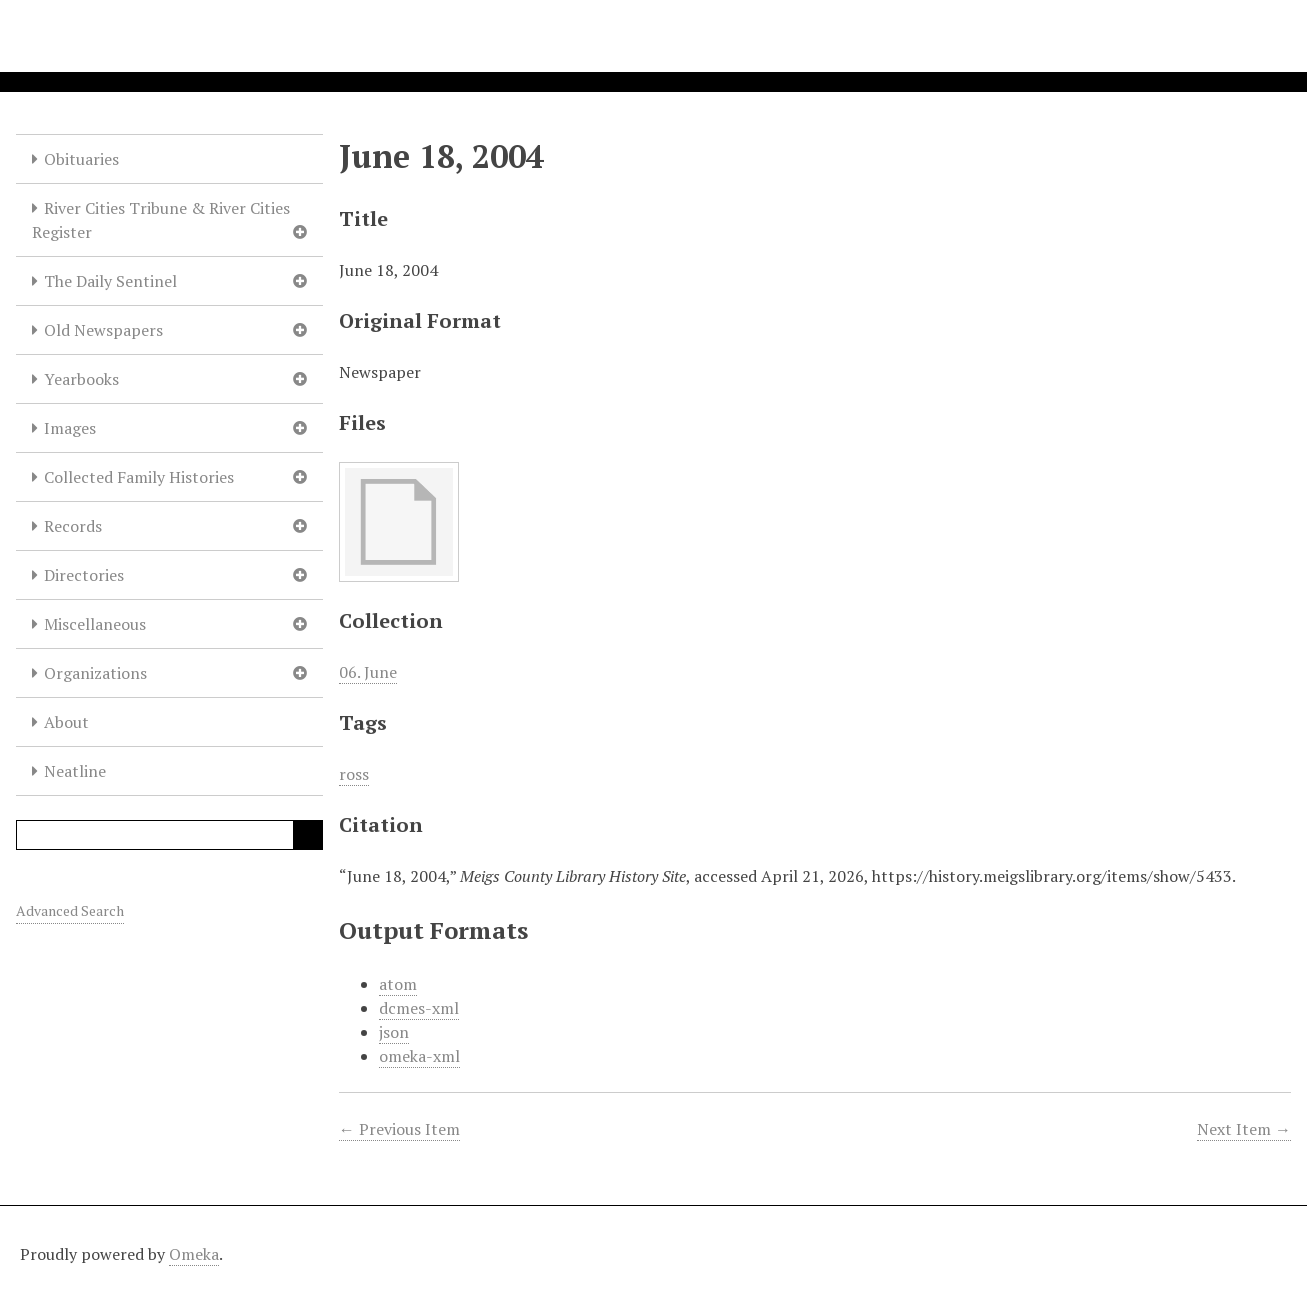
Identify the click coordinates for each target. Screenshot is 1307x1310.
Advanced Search (70, 910)
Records (73, 526)
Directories (84, 575)
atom (398, 984)
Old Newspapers (103, 330)
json (394, 1032)
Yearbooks (81, 379)
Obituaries (81, 159)
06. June (368, 672)
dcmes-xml (419, 1008)
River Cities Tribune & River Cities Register (161, 220)
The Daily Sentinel (110, 281)
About (66, 722)
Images (70, 428)
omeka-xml (419, 1056)
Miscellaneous (95, 624)
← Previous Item (399, 1129)
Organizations (95, 673)
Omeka (194, 1254)
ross (354, 774)
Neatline (75, 771)
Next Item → (1244, 1129)
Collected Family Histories (139, 477)
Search (308, 835)
